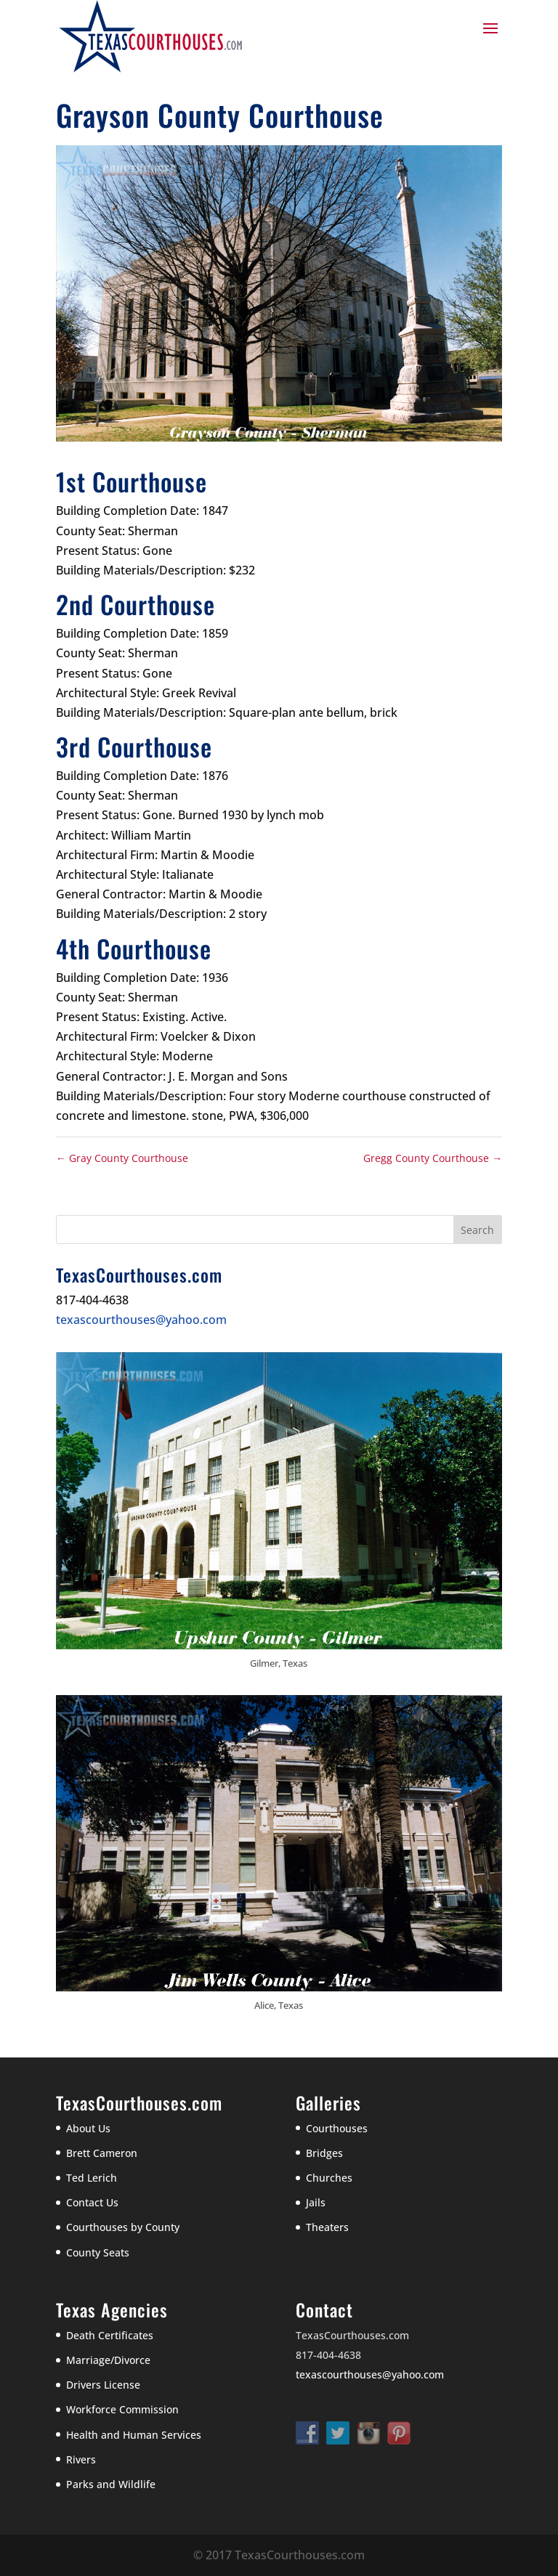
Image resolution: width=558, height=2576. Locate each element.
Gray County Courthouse (122, 1158)
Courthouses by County (122, 2227)
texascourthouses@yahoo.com (141, 1320)
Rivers (81, 2459)
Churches (329, 2178)
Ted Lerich (91, 2178)
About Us (88, 2128)
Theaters (327, 2227)
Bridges (324, 2153)
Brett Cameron (101, 2153)
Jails (316, 2202)
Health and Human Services (133, 2435)
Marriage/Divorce (108, 2360)
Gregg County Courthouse (432, 1158)
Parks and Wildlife (110, 2484)
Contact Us (92, 2202)
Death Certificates (109, 2335)
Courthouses (337, 2128)
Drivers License (103, 2385)
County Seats (97, 2252)
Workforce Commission (122, 2409)
